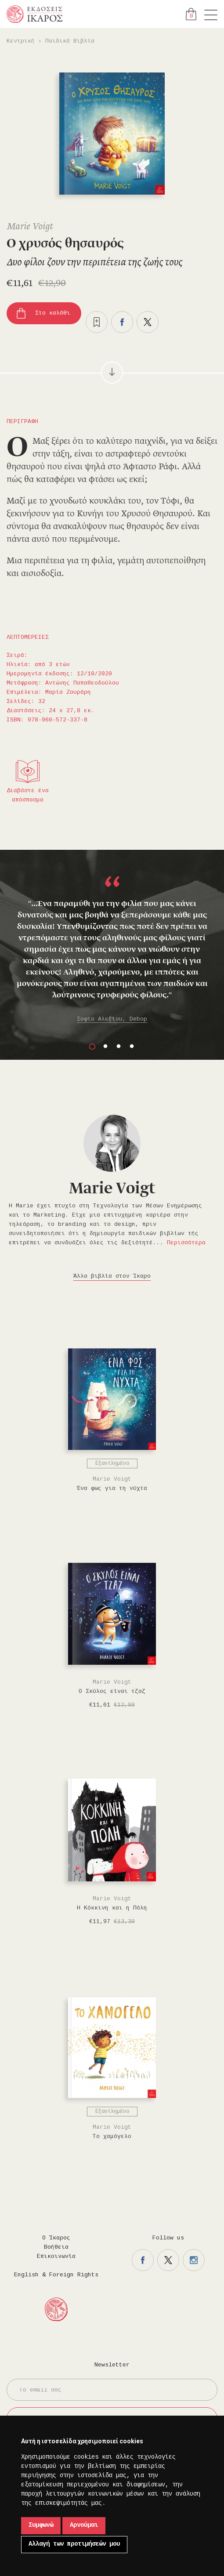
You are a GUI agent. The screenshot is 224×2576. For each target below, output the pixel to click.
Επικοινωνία (56, 2256)
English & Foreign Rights (56, 2275)
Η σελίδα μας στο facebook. (143, 2260)
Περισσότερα (186, 1243)
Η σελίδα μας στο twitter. (168, 2260)
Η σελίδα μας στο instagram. (194, 2260)
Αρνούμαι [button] (84, 2525)
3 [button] (118, 1046)
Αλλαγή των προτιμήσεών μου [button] (74, 2544)
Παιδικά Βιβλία (69, 41)
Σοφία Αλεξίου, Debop (112, 1019)
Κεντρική (21, 41)
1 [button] (92, 1046)
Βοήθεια (56, 2247)
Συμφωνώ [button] (41, 2525)
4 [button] (131, 1046)
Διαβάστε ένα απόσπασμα (28, 795)
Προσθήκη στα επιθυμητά (97, 322)
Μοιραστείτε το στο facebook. (122, 322)
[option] (112, 950)
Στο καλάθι (52, 313)
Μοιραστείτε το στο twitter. (148, 322)
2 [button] (105, 1046)
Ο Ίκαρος (56, 2238)
